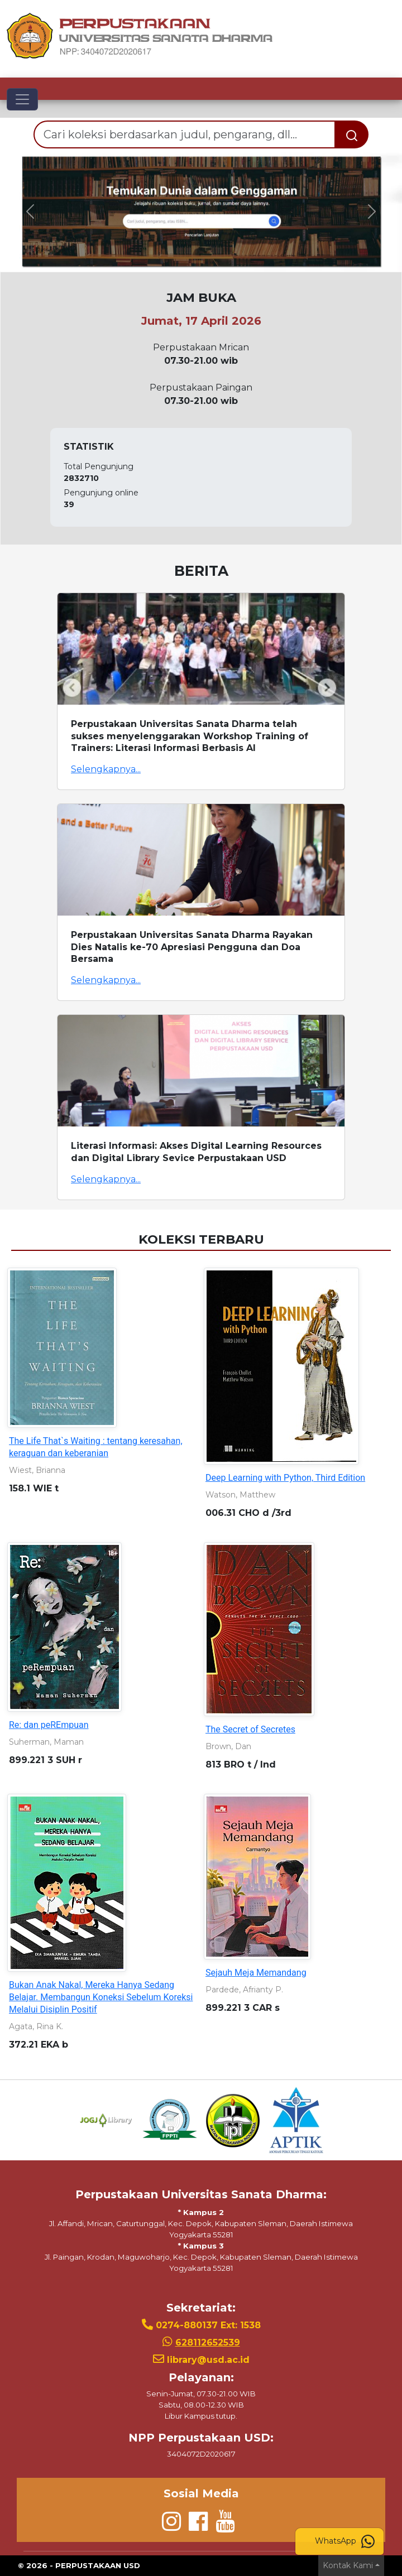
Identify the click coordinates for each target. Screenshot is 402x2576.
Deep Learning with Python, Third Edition (285, 1477)
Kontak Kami (348, 2565)
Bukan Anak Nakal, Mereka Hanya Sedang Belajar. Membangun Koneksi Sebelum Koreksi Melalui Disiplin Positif (101, 1997)
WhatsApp (345, 2541)
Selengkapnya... (106, 769)
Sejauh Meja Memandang (256, 1972)
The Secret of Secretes (250, 1729)
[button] (30, 211)
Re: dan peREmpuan (49, 1725)
